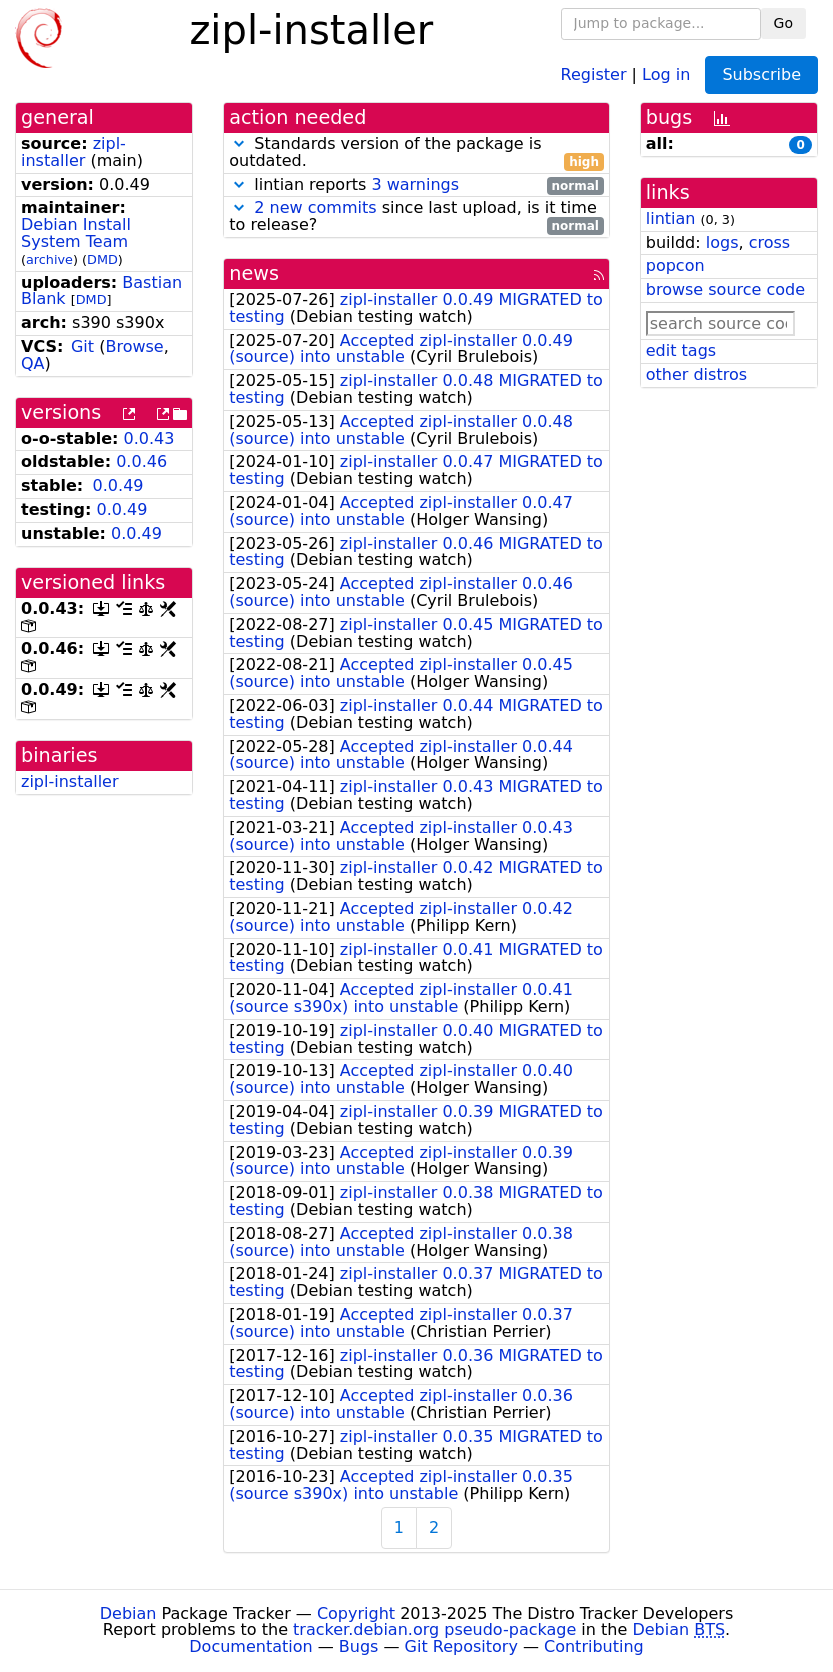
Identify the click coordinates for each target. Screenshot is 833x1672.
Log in (666, 73)
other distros (696, 374)
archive (49, 259)
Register (594, 73)
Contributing (594, 1646)
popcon (675, 265)
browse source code (725, 289)
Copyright (356, 1613)
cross (769, 242)
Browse (134, 346)
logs (722, 242)
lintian (671, 218)
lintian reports (416, 185)
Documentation (250, 1646)
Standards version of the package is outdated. (416, 153)
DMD (102, 259)
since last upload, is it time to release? (416, 217)
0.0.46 (141, 461)
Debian (128, 1613)
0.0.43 (149, 438)
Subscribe (761, 74)
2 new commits (315, 207)
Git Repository (461, 1646)
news (254, 273)
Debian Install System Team (76, 233)
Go (783, 23)
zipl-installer (73, 152)
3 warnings (415, 184)
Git (82, 346)
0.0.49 (118, 485)
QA (33, 363)
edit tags (681, 350)
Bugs (359, 1646)
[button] (239, 143)
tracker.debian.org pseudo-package (434, 1629)
